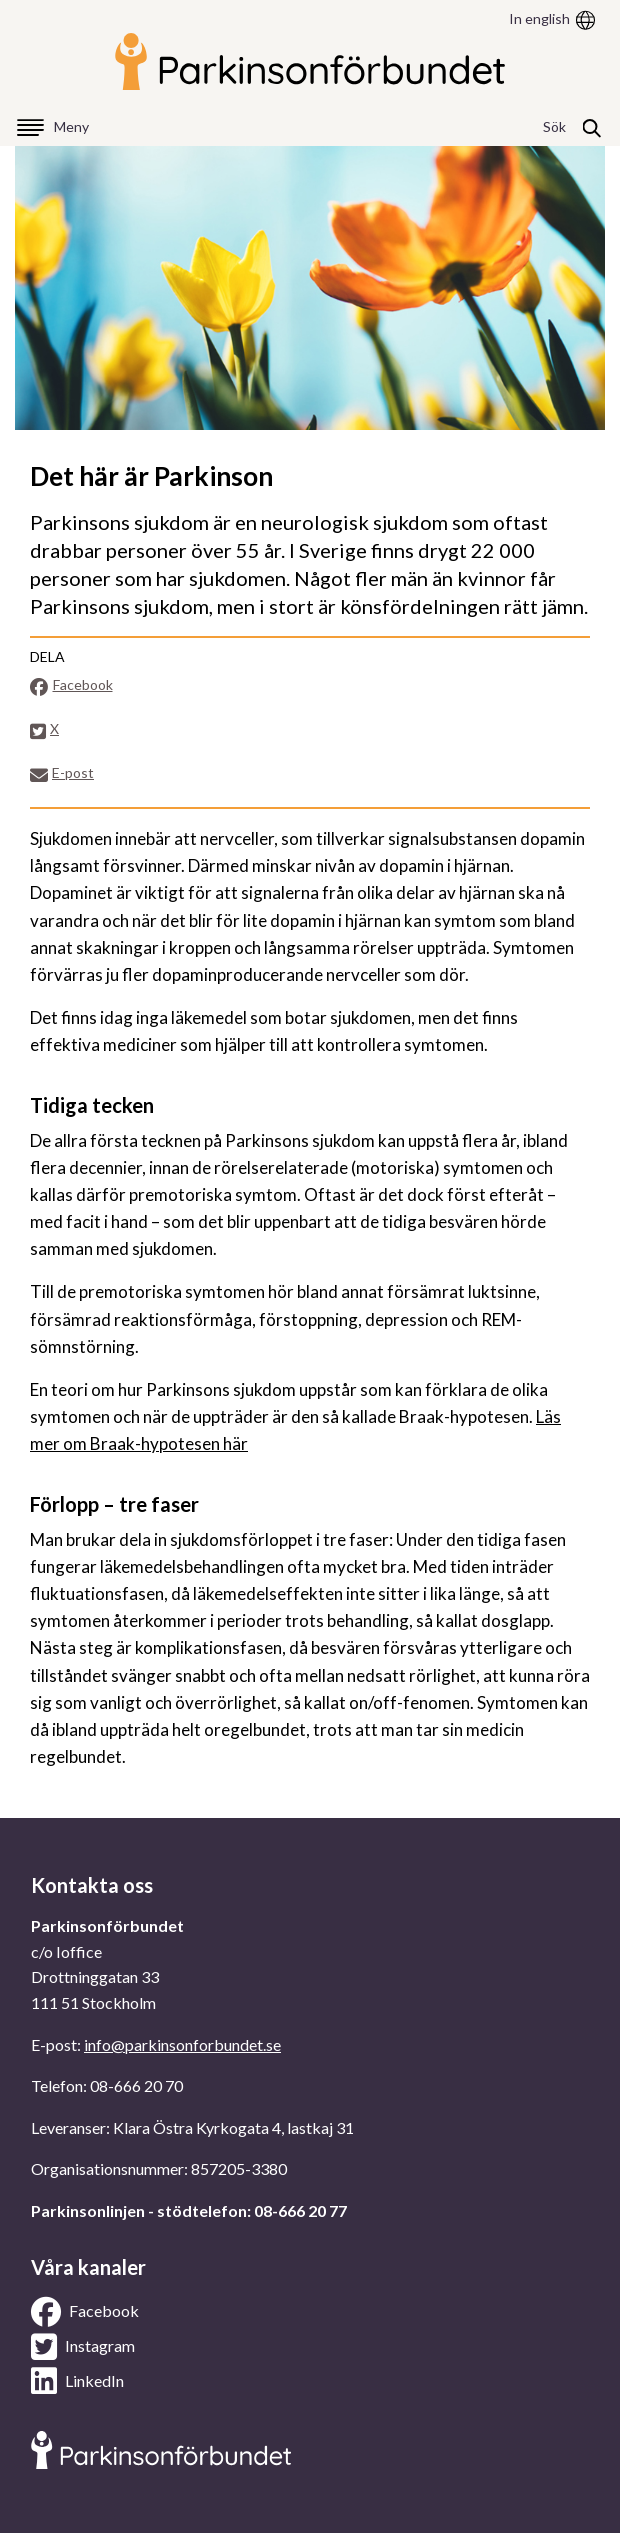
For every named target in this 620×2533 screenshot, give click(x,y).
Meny (71, 126)
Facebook (71, 685)
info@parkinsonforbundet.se (182, 2044)
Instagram (83, 2347)
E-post (62, 773)
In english (539, 18)
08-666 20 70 (136, 2085)
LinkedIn (77, 2381)
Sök (554, 126)
